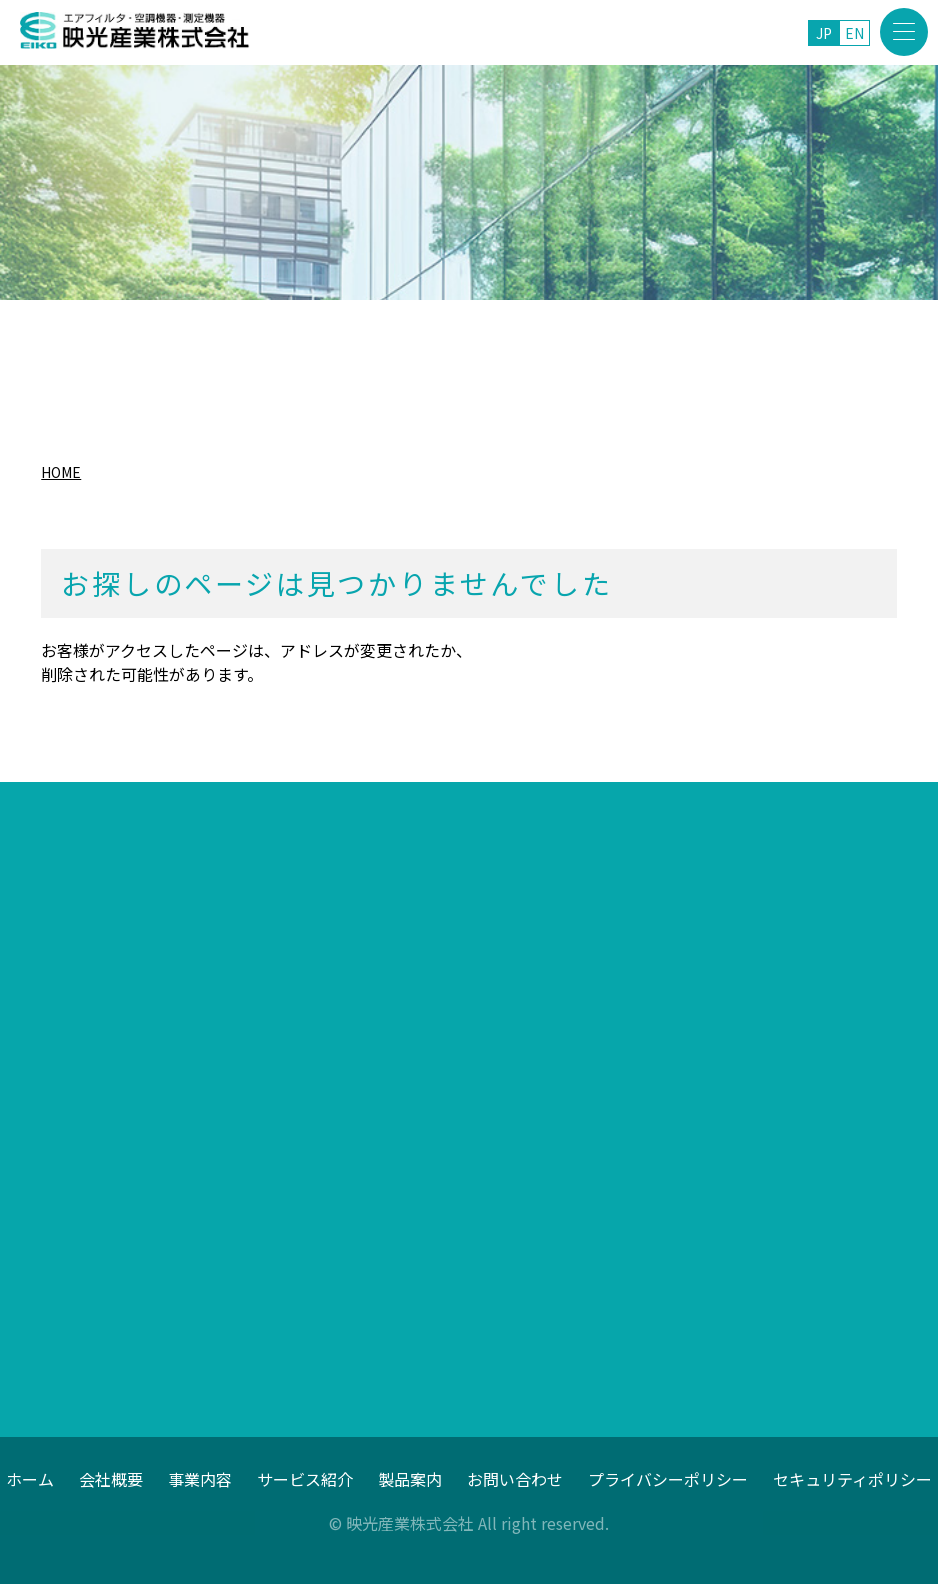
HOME (61, 472)
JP (824, 33)
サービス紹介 (305, 1478)
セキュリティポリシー (852, 1478)
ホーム (30, 1478)
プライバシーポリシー (668, 1478)
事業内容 (200, 1478)
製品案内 (410, 1478)
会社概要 (111, 1478)
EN (854, 33)
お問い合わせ (515, 1478)
